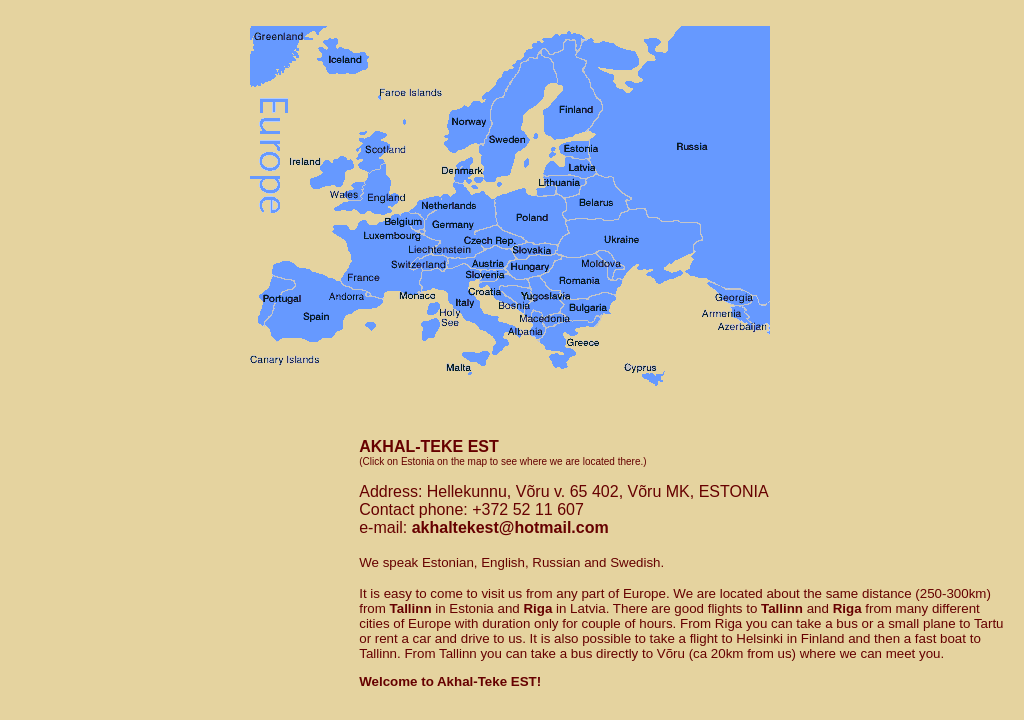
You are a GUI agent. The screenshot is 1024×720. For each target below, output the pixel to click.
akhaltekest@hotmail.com (510, 527)
